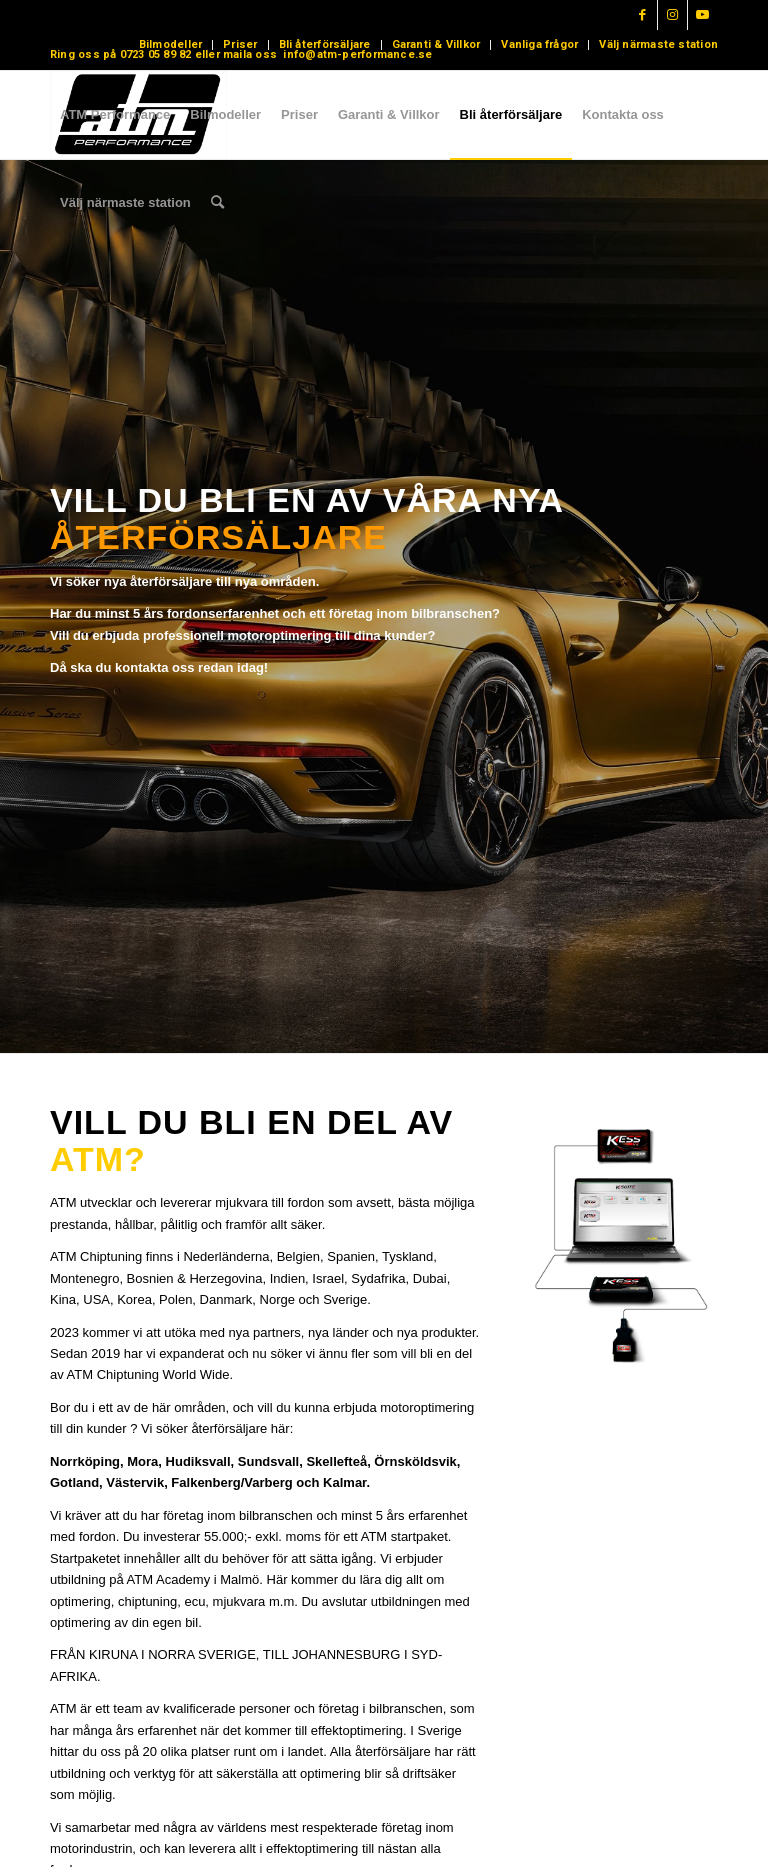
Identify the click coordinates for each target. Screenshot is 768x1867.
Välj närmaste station (658, 44)
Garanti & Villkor (436, 44)
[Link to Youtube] (703, 15)
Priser (240, 44)
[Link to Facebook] (642, 15)
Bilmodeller (170, 44)
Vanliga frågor (539, 44)
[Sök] (217, 203)
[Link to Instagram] (672, 15)
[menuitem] (171, 45)
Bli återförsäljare (325, 44)
